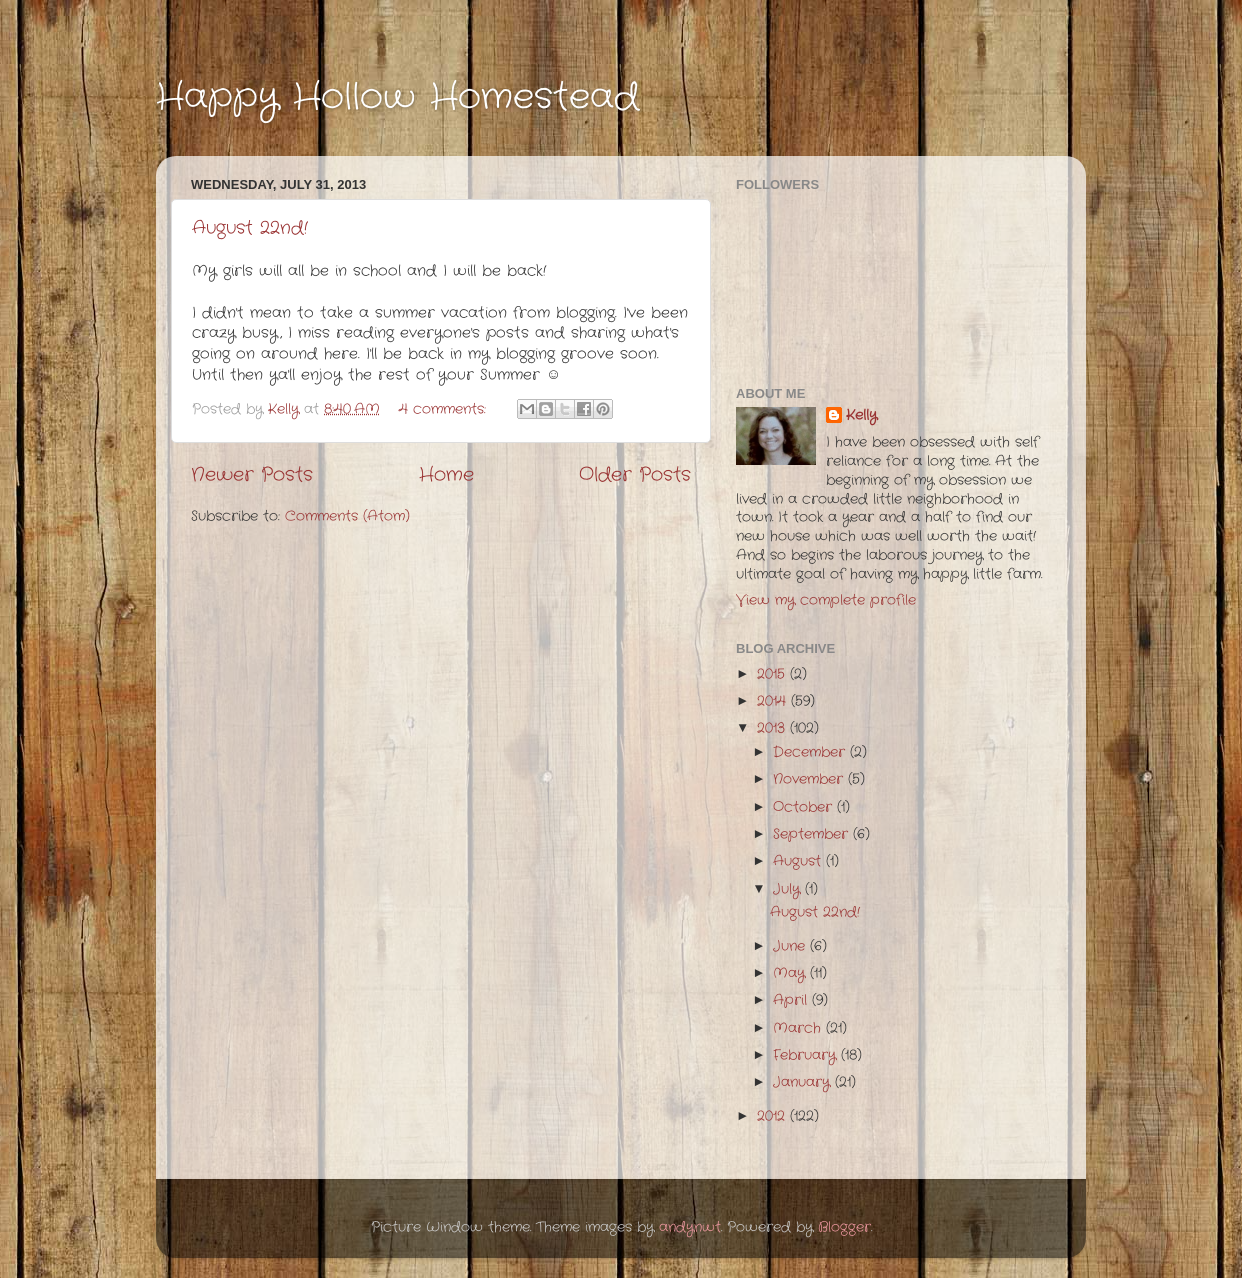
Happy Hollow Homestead (397, 97)
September (813, 834)
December (811, 752)
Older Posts (635, 475)
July (789, 889)
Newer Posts (252, 475)
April (792, 1000)
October (805, 807)
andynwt (690, 1227)
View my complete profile (826, 600)
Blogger (844, 1227)
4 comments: (445, 409)
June (791, 946)
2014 (774, 701)
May (791, 973)
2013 (773, 728)
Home (446, 475)
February (807, 1055)
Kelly (861, 416)
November (810, 779)
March (799, 1028)
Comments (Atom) (347, 516)
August (799, 861)
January (804, 1082)
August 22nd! (250, 228)
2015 (773, 674)
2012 (773, 1116)
